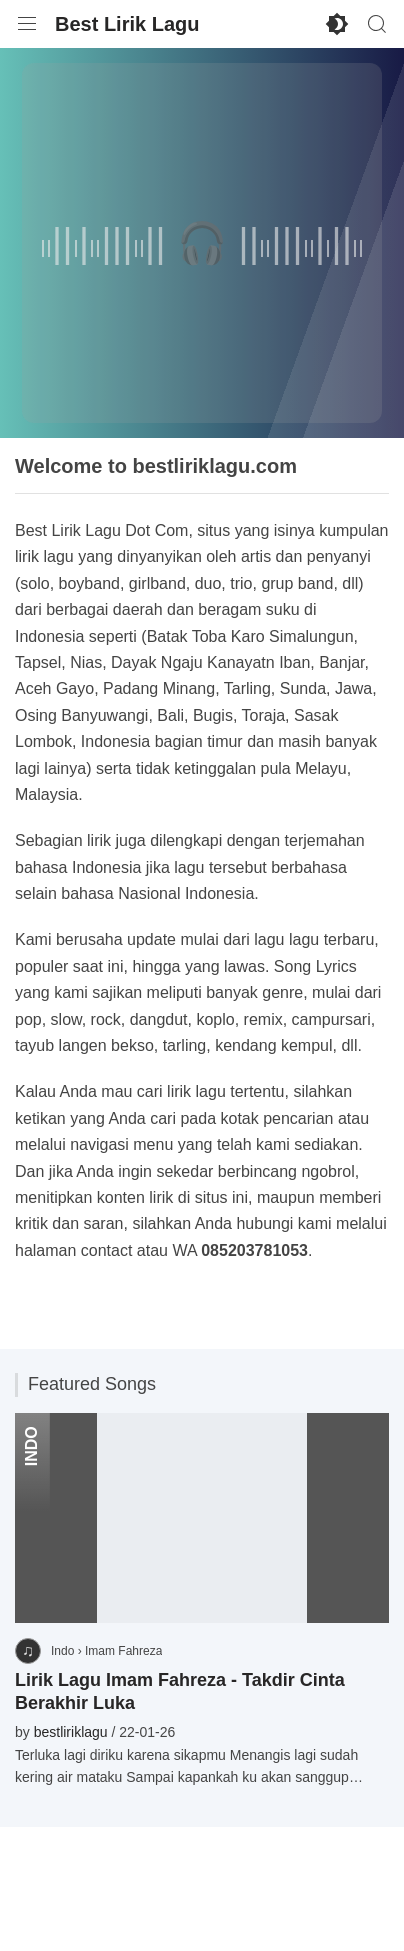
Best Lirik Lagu (127, 24)
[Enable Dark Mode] (337, 24)
